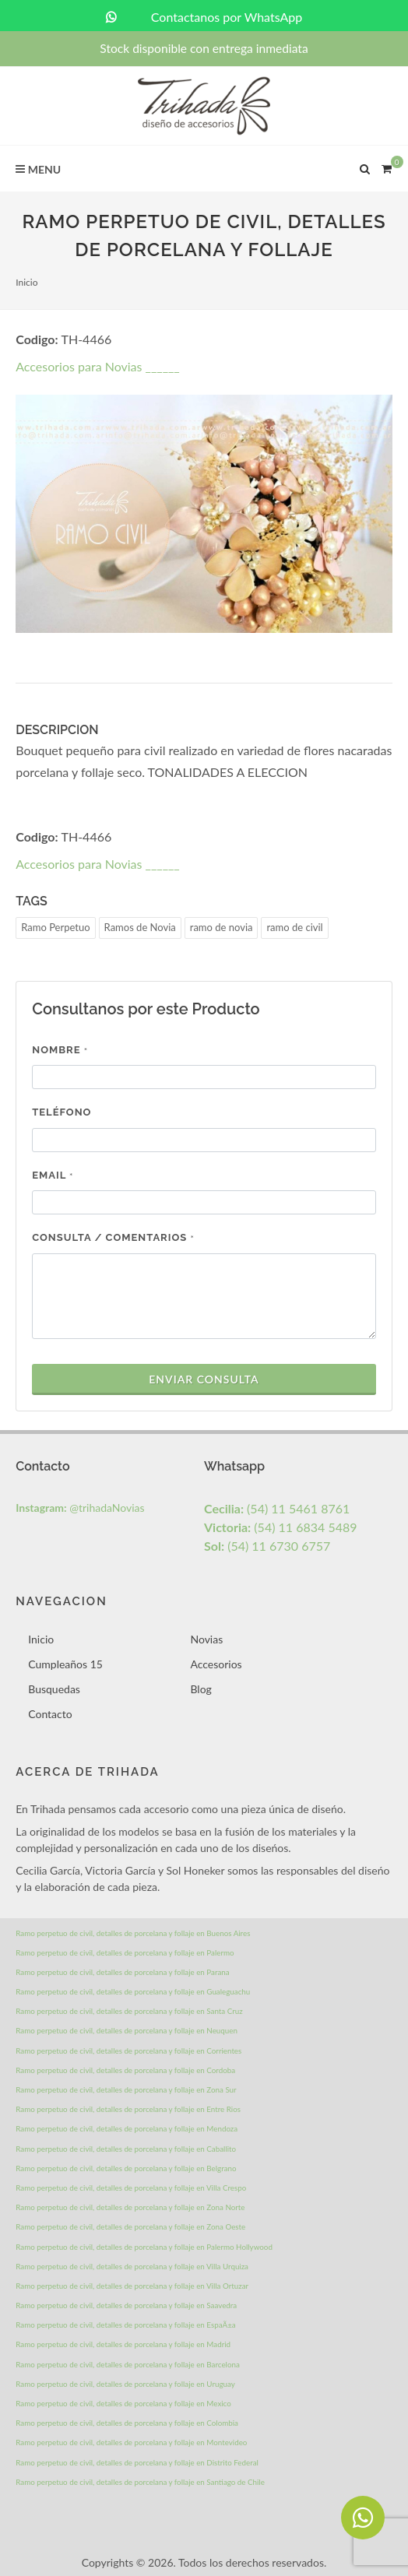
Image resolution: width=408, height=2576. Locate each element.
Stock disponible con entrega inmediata (204, 48)
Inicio (26, 282)
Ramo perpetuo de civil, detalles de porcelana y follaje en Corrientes (128, 2050)
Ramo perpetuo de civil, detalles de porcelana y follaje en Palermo (125, 1952)
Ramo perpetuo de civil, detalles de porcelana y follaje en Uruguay (125, 2383)
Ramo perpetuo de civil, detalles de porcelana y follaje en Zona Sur (126, 2089)
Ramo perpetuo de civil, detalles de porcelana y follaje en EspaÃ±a (125, 2324)
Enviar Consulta (204, 1379)
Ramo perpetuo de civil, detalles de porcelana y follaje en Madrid (123, 2344)
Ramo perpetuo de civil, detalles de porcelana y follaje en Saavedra (126, 2305)
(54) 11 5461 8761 (277, 1508)
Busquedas (54, 1689)
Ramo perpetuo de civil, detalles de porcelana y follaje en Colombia (127, 2422)
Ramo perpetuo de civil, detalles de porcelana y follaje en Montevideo (131, 2442)
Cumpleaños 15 (65, 1664)
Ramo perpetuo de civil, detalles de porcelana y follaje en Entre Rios (128, 2109)
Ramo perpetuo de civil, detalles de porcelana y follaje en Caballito (126, 2148)
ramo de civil (294, 927)
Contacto (50, 1713)
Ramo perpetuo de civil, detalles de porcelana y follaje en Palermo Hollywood (144, 2246)
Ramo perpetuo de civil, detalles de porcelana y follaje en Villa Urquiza (132, 2266)
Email (52, 1175)
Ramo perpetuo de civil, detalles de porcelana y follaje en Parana (122, 1972)
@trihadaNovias (80, 1507)
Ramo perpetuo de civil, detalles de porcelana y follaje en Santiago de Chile (140, 2481)
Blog (200, 1689)
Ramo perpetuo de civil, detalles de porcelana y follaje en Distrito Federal (137, 2462)
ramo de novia (221, 927)
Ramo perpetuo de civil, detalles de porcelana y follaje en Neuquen (126, 2030)
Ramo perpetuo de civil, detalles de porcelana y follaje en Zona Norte (130, 2207)
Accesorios (215, 1664)
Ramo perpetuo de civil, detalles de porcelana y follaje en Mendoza (126, 2128)
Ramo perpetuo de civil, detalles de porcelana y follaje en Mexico (123, 2403)
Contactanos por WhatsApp (204, 16)
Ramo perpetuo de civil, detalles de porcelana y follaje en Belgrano (126, 2168)
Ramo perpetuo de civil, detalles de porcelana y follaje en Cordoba (125, 2070)
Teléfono (61, 1112)
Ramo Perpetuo (55, 927)
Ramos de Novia (140, 927)
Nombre (60, 1050)
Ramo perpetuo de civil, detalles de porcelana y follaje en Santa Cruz (129, 2010)
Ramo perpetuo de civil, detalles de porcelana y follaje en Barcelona (128, 2364)
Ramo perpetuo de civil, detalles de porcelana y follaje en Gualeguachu (133, 1991)
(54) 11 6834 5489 (280, 1527)
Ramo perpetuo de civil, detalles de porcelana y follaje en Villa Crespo (131, 2187)
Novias (206, 1639)
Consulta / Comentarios (113, 1237)
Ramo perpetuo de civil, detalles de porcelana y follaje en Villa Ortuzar (132, 2285)
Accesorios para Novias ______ (97, 366)
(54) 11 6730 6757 (267, 1545)
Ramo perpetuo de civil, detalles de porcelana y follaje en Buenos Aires (133, 1933)
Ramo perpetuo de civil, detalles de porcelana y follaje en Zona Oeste (130, 2226)
